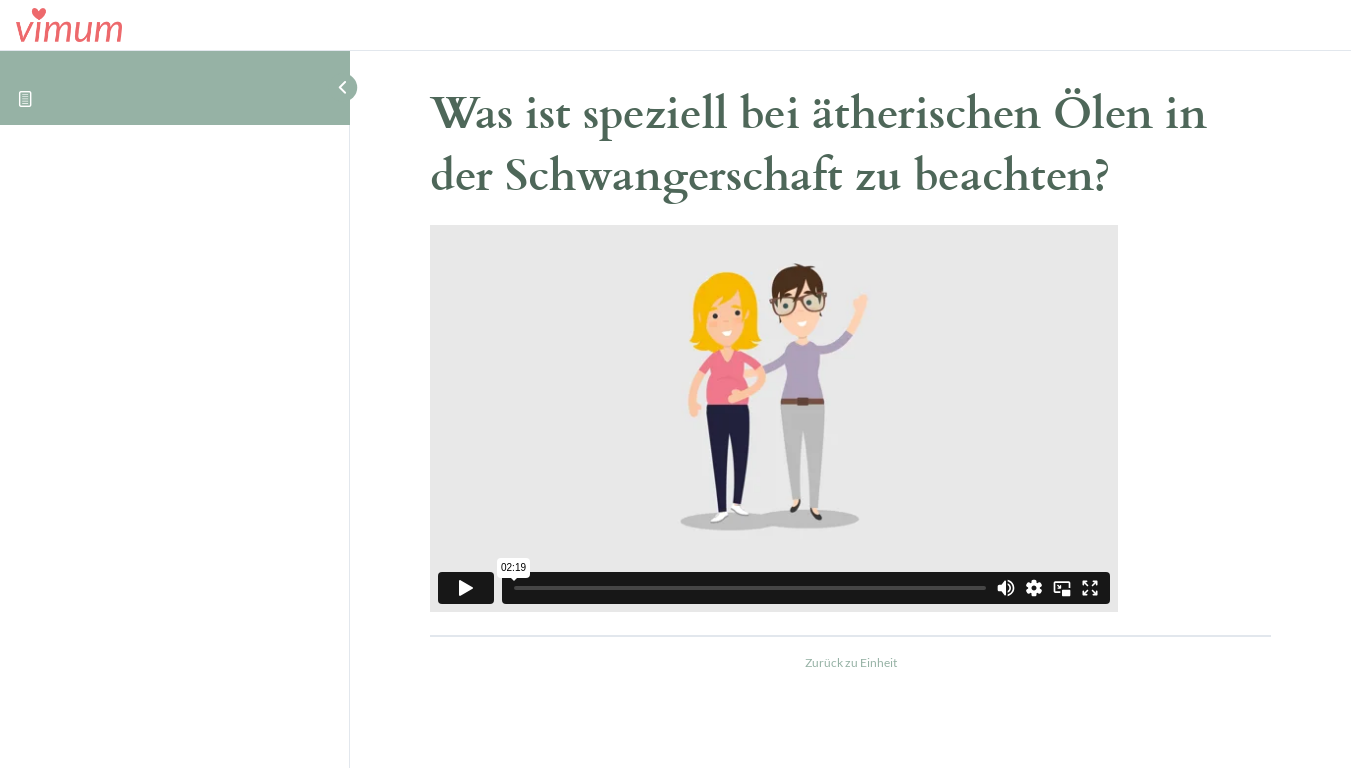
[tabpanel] (850, 422)
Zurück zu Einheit (851, 662)
